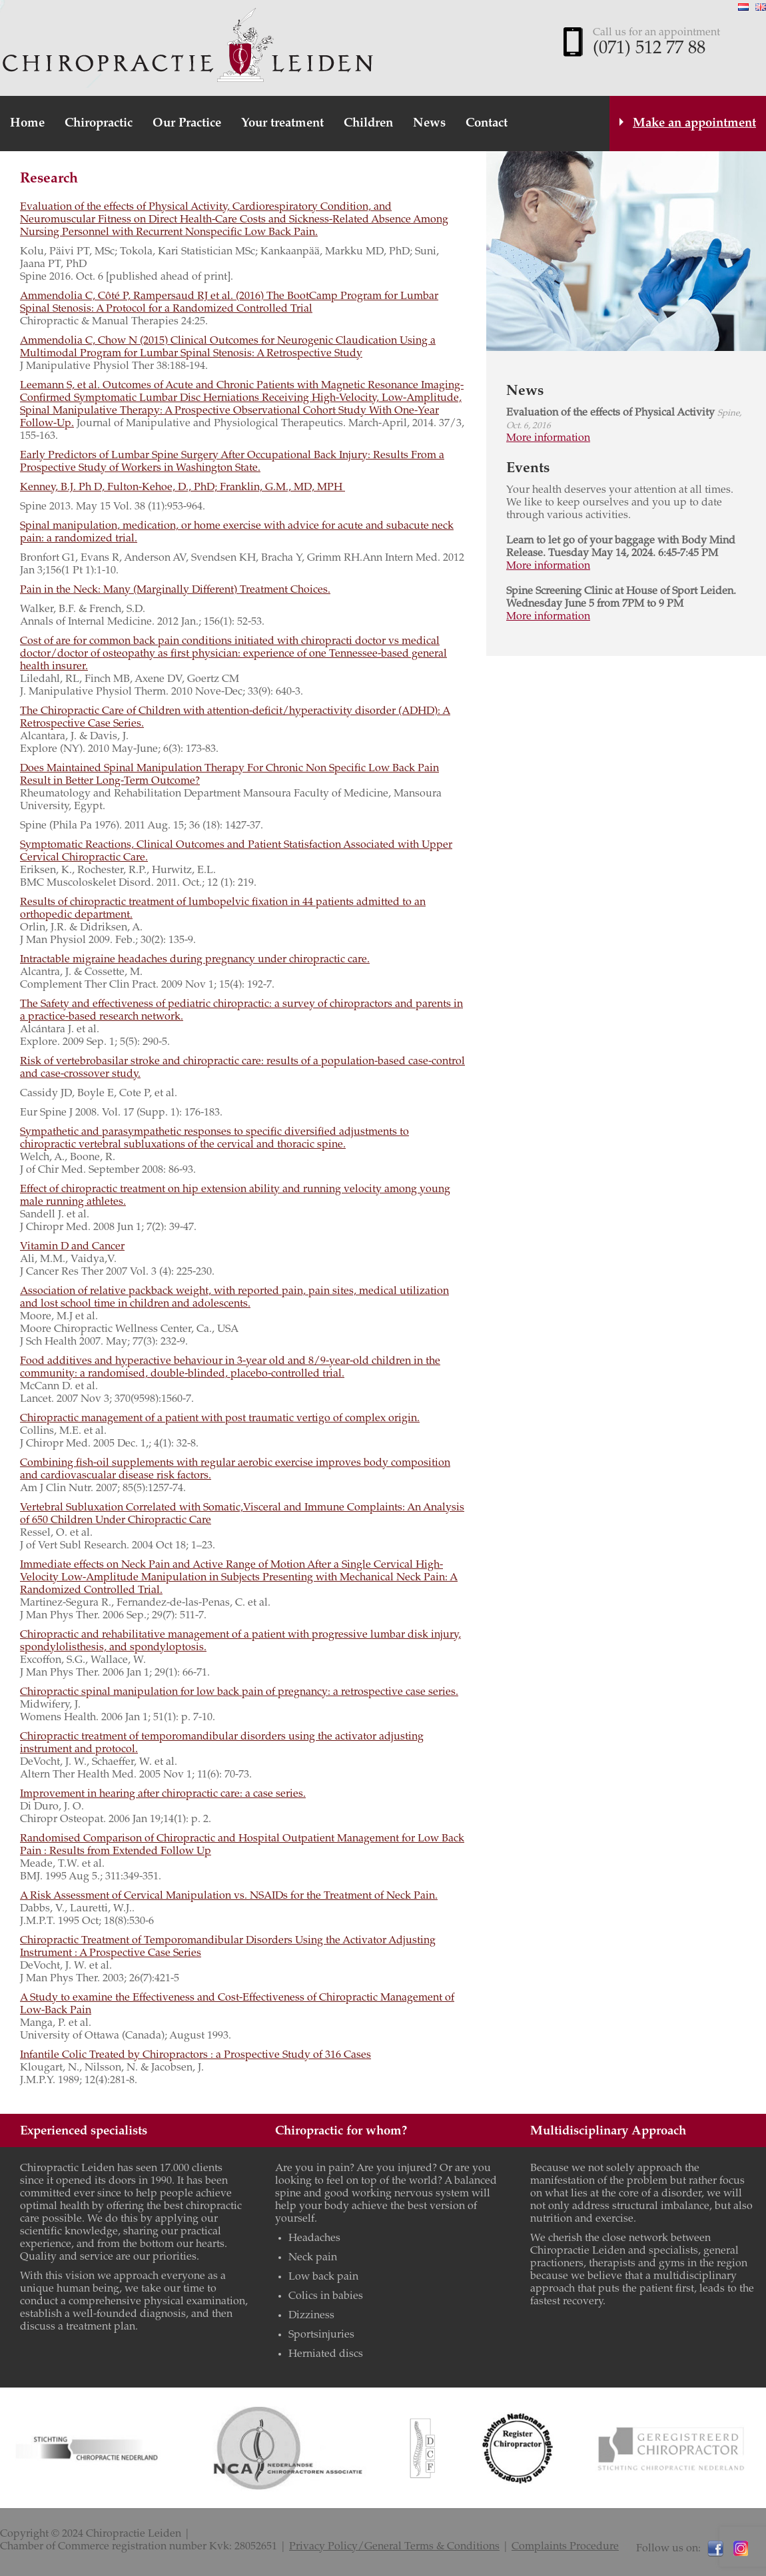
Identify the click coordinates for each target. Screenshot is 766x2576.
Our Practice (187, 123)
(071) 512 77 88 (649, 49)
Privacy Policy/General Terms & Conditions (394, 2546)
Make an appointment (694, 123)
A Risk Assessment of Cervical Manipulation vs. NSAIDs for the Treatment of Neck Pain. (229, 1896)
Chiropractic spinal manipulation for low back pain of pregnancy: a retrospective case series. (239, 1692)
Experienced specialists (83, 2131)
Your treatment (282, 123)
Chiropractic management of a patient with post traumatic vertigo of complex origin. (220, 1418)
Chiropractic (99, 123)
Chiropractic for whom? (341, 2131)
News (429, 123)
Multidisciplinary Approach (608, 2131)
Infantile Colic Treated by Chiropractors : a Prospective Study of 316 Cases (195, 2055)
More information (548, 438)
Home (27, 123)
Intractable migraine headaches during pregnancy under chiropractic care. (195, 959)
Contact (487, 123)
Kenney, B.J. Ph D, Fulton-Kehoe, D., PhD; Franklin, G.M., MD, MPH (182, 487)
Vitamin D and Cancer (72, 1246)
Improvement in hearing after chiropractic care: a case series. (163, 1794)
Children (368, 123)
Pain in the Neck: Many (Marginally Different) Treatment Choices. (175, 590)
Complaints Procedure (565, 2546)
